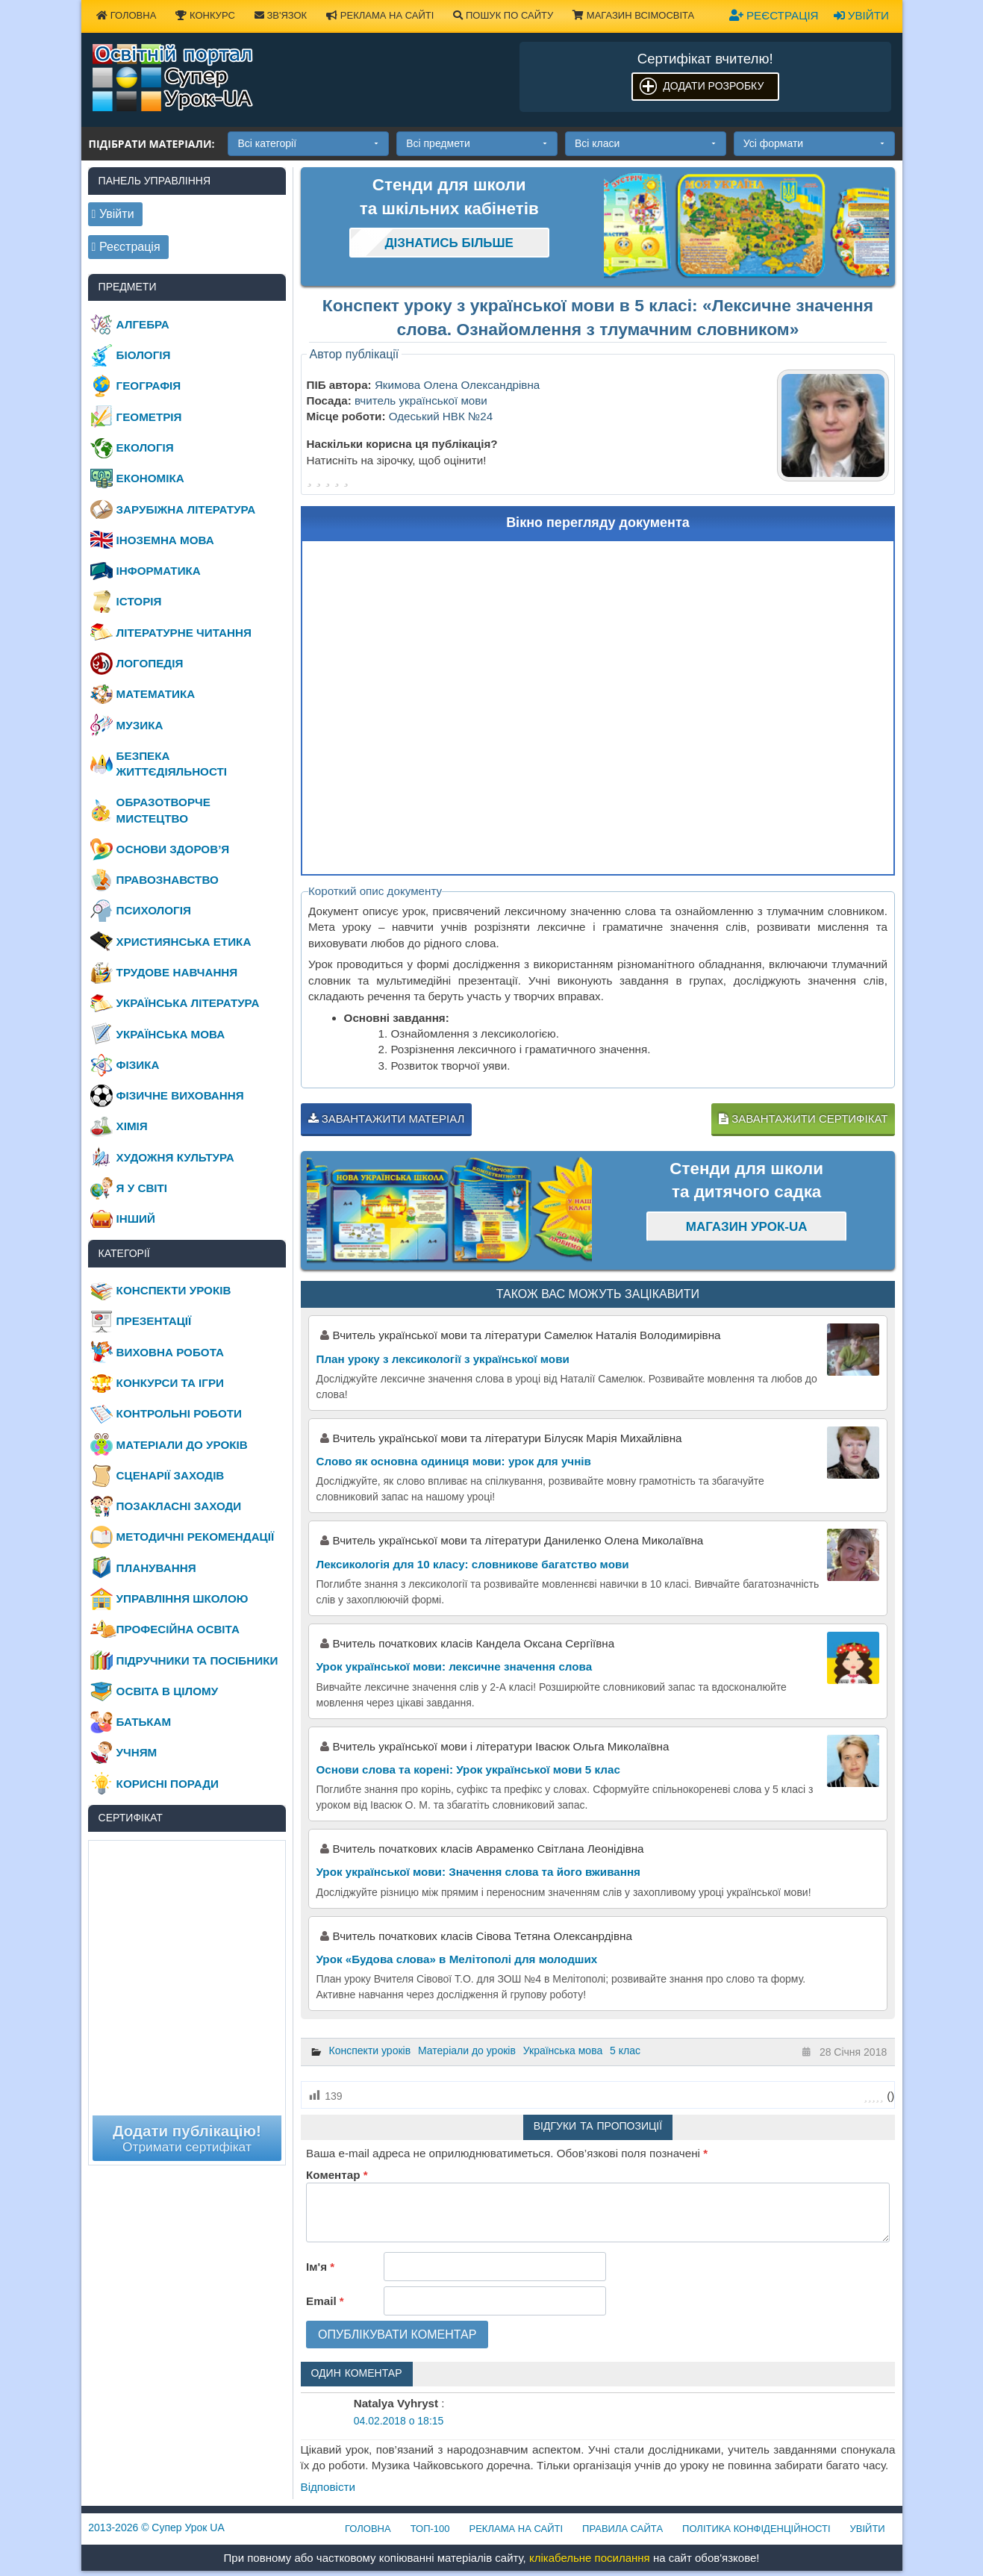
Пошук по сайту (503, 15)
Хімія (132, 1126)
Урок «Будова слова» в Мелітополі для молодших (457, 1959)
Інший (135, 1218)
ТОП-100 (430, 2528)
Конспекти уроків (370, 2050)
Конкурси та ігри (170, 1382)
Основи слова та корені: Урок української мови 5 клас (468, 1769)
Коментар (336, 2174)
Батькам (144, 1721)
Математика (156, 693)
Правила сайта (622, 2528)
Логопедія (150, 663)
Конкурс (204, 15)
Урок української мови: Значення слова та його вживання (478, 1871)
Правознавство (167, 879)
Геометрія (149, 417)
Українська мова (562, 2050)
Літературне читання (184, 632)
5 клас (625, 2050)
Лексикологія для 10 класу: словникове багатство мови (472, 1564)
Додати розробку (713, 86)
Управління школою (182, 1598)
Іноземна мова (165, 540)
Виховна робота (170, 1352)
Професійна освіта (178, 1629)
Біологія (143, 355)
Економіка (150, 478)
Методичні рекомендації (195, 1536)
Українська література (188, 1003)
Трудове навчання (177, 972)
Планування (156, 1568)
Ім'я (320, 2266)
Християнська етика (184, 941)
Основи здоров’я (173, 849)
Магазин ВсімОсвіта (633, 15)
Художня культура (175, 1157)
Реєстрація (774, 15)
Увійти (861, 15)
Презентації (154, 1320)
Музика (139, 725)
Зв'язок (281, 15)
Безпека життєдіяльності (171, 763)
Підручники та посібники (197, 1660)
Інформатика (158, 570)
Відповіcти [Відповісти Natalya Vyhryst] (328, 2486)
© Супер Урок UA (156, 2527)
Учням (136, 1752)
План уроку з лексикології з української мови (442, 1359)
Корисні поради (167, 1783)
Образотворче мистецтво (163, 810)
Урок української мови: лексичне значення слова (454, 1666)
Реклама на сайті (380, 15)
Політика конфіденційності (756, 2528)
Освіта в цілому (167, 1691)
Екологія (145, 447)
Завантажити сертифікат (803, 1118)
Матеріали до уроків (467, 2050)
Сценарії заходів (170, 1475)
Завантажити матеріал (386, 1118)
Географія (148, 385)
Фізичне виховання (180, 1095)
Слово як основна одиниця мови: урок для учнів (453, 1461)
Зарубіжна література (186, 509)
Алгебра (142, 324)
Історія (139, 601)
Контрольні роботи (179, 1413)
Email (325, 2301)
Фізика (138, 1064)
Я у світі (141, 1188)
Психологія (153, 910)
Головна (126, 15)
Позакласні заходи (179, 1506)
